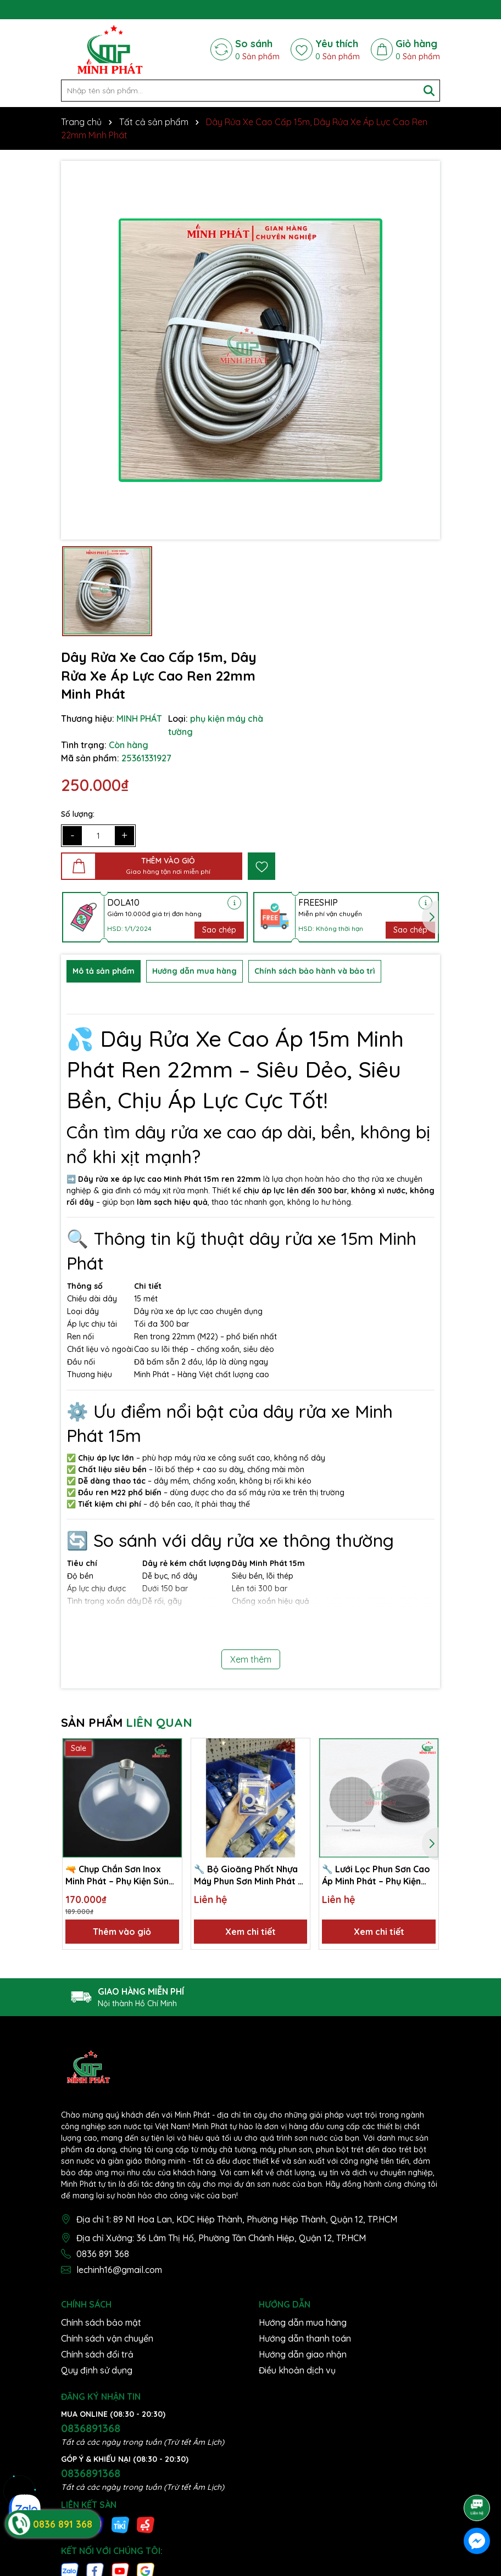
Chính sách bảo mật (101, 2322)
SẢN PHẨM (126, 1722)
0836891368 (90, 2428)
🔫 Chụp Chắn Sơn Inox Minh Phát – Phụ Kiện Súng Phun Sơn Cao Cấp (120, 1876)
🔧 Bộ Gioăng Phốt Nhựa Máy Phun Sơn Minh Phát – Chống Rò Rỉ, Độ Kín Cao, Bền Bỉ (248, 1876)
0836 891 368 (102, 2253)
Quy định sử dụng (96, 2370)
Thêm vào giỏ (122, 1931)
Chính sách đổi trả (97, 2354)
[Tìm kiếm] (429, 90)
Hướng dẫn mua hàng (303, 2322)
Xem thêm (250, 1659)
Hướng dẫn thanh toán (305, 2338)
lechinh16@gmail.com (119, 2269)
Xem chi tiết (250, 1931)
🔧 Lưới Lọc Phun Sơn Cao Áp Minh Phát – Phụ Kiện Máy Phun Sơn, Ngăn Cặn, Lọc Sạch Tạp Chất (376, 1876)
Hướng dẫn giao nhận (303, 2354)
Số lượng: (77, 814)
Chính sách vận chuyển (107, 2338)
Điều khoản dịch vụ (297, 2370)
